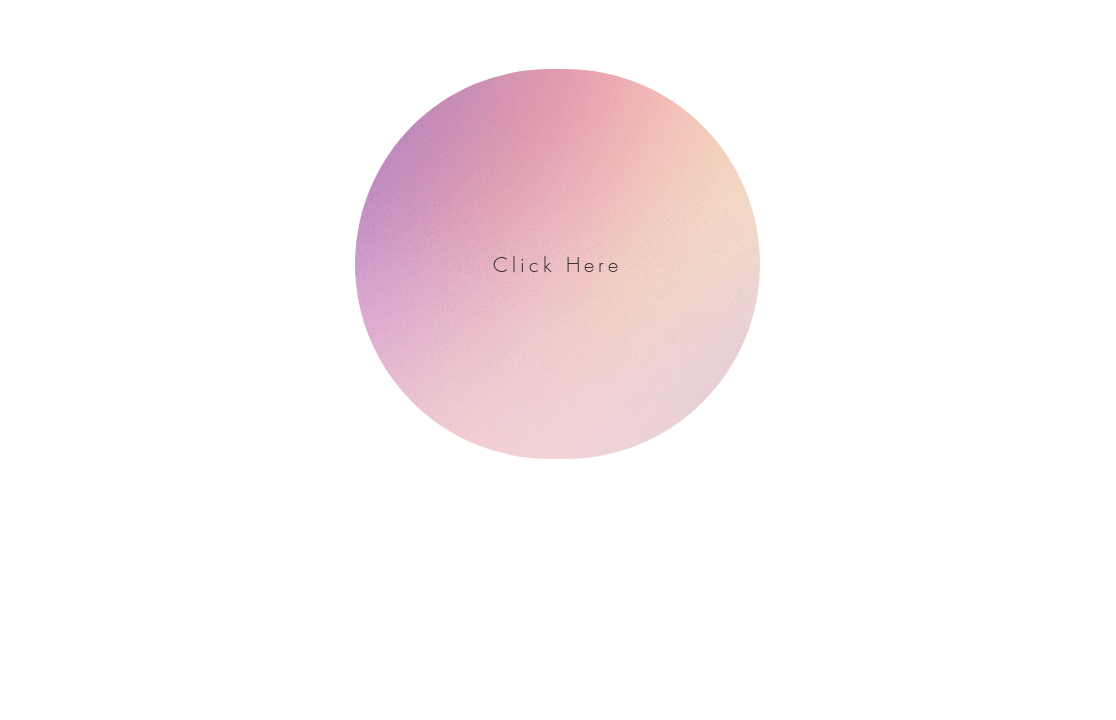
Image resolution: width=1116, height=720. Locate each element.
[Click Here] (557, 264)
